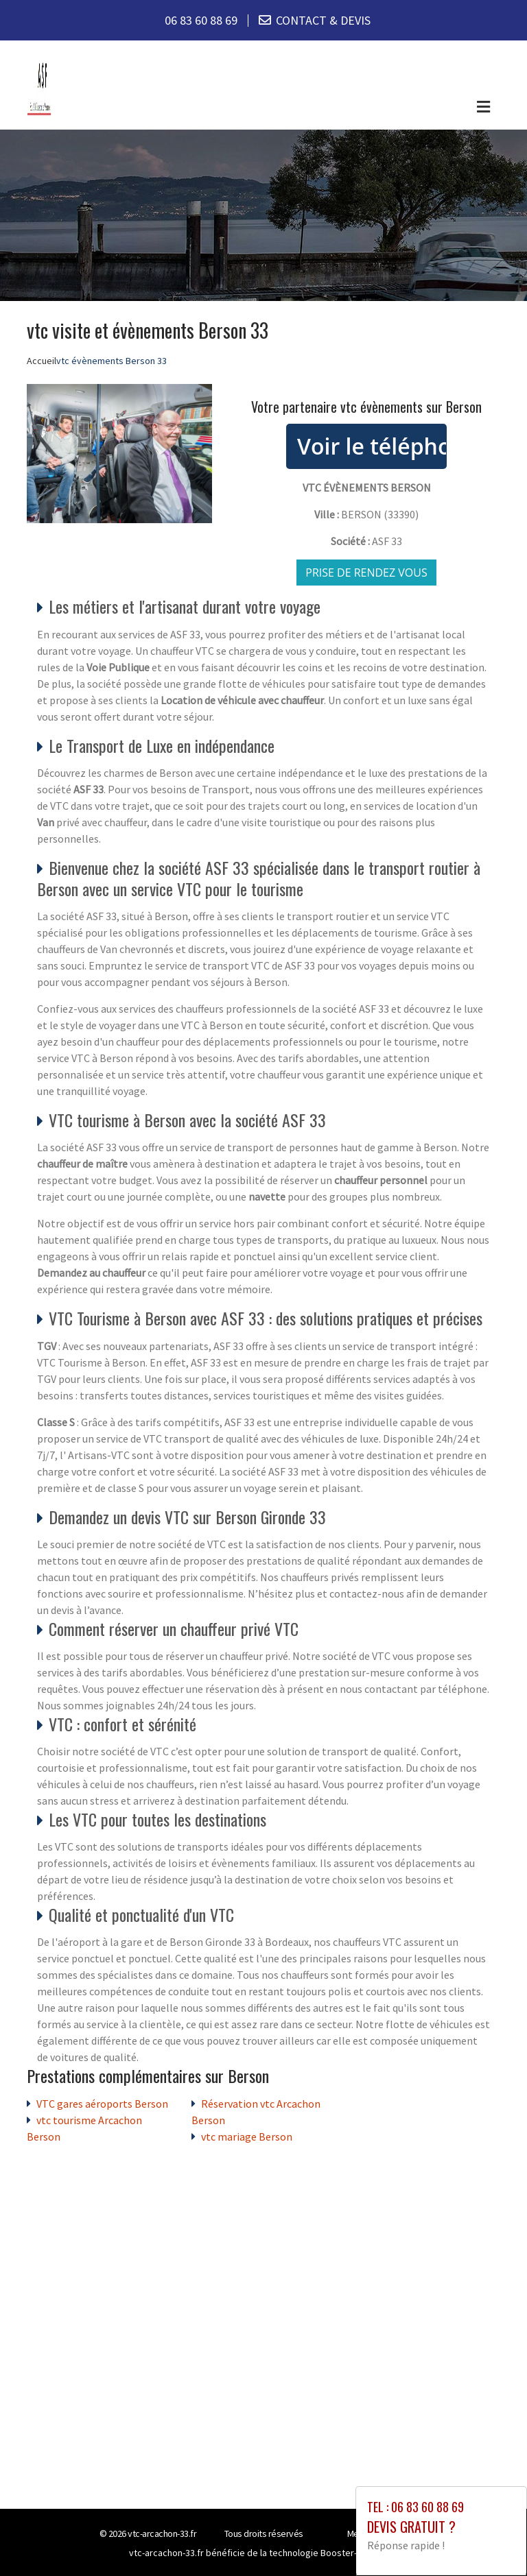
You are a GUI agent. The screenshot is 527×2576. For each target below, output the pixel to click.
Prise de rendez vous (366, 572)
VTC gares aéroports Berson (102, 2103)
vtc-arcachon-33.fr (162, 2533)
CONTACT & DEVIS (323, 20)
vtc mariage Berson (246, 2136)
